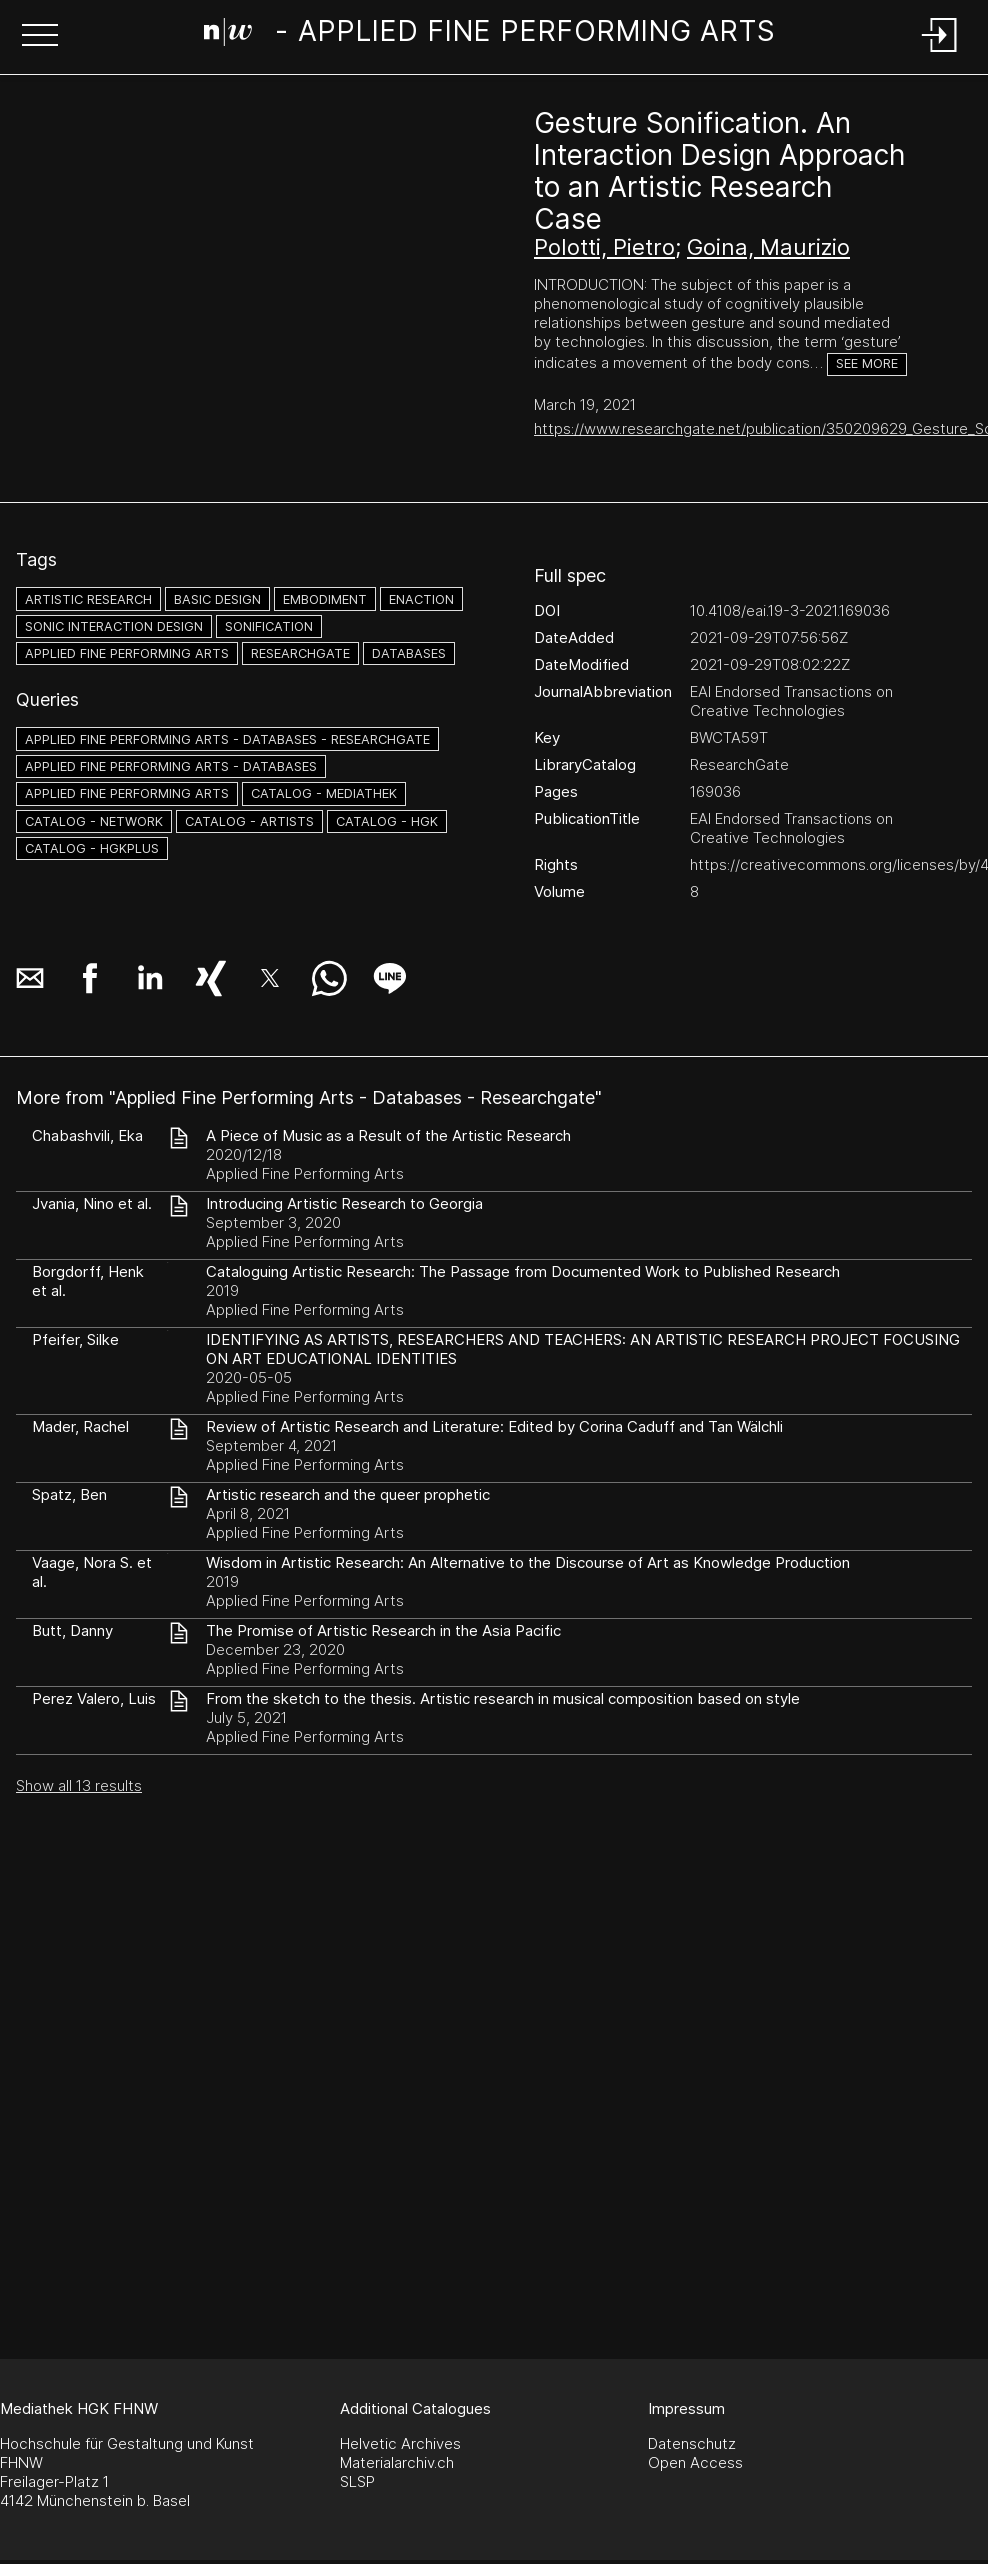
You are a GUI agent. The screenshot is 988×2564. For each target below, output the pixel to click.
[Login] (940, 53)
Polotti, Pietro (604, 247)
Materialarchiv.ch (397, 2462)
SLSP (357, 2481)
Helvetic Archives (400, 2443)
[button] (40, 37)
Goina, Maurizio (768, 247)
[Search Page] (490, 35)
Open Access (695, 2462)
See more (867, 363)
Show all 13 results (79, 1785)
